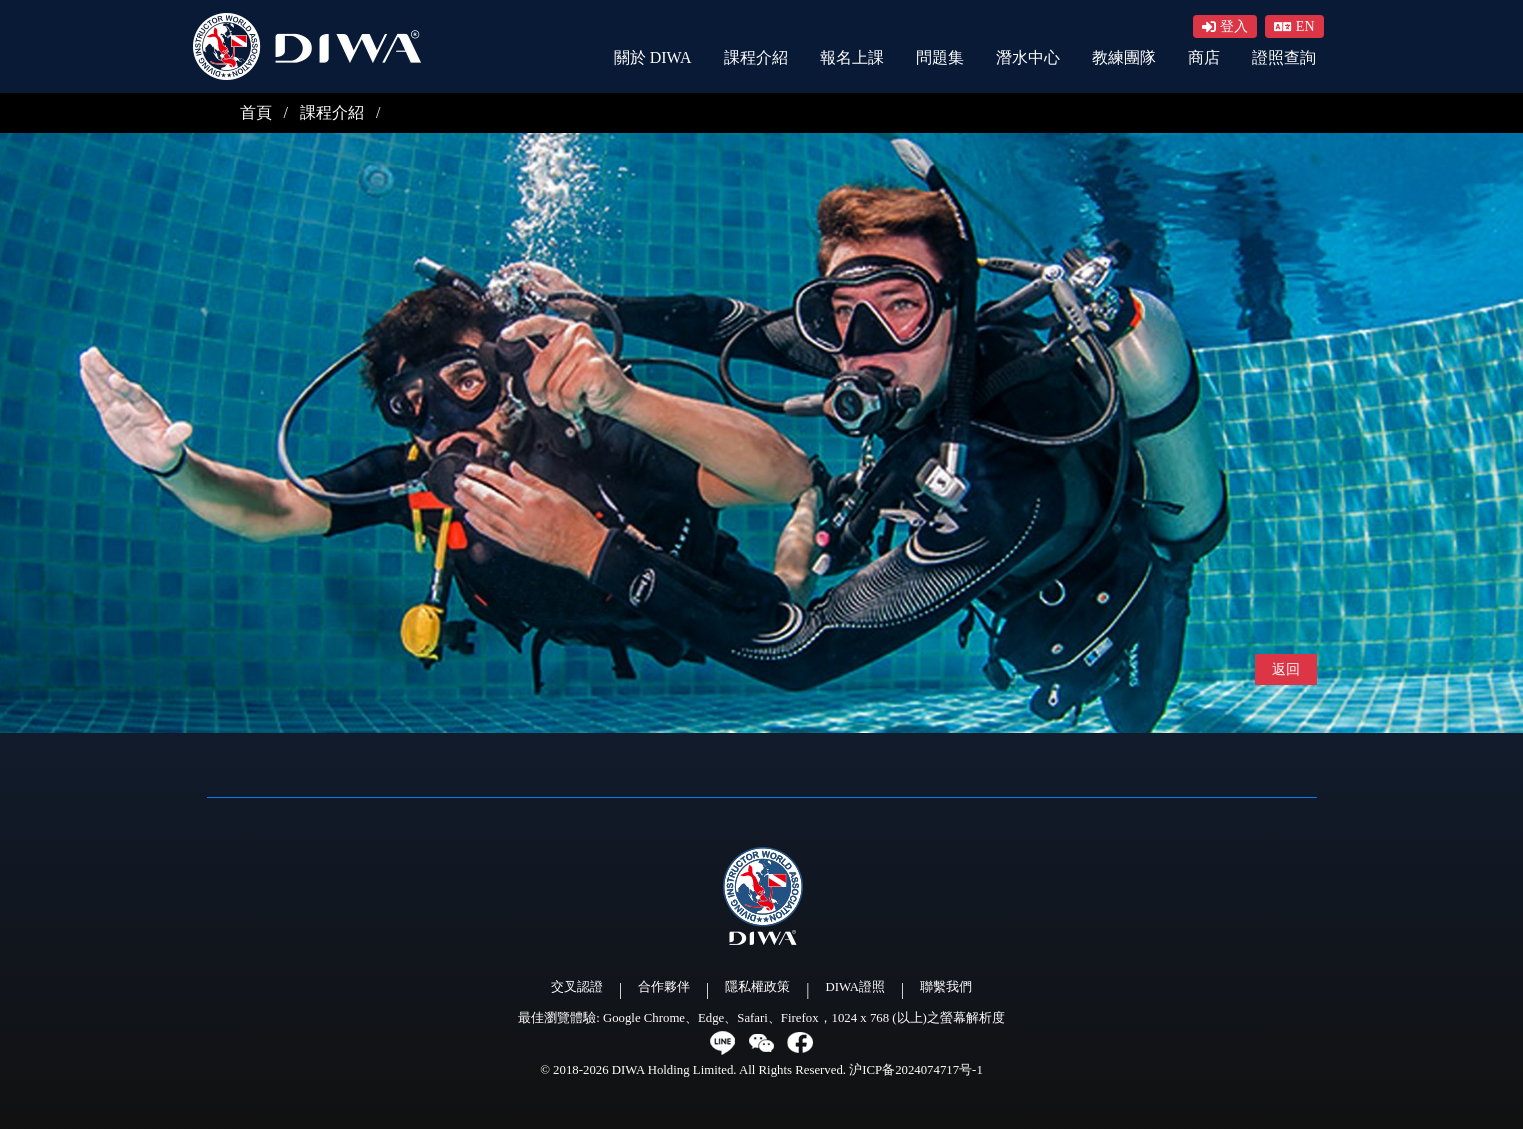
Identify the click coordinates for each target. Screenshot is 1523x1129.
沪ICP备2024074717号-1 (916, 1070)
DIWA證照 (855, 987)
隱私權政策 (757, 987)
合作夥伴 (664, 987)
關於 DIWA (653, 57)
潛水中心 (1028, 57)
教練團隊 (1124, 57)
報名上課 (852, 57)
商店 (1204, 57)
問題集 (940, 57)
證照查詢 (1284, 57)
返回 (1286, 669)
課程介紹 (756, 57)
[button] (1294, 26)
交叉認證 (577, 987)
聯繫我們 (946, 987)
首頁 (258, 112)
